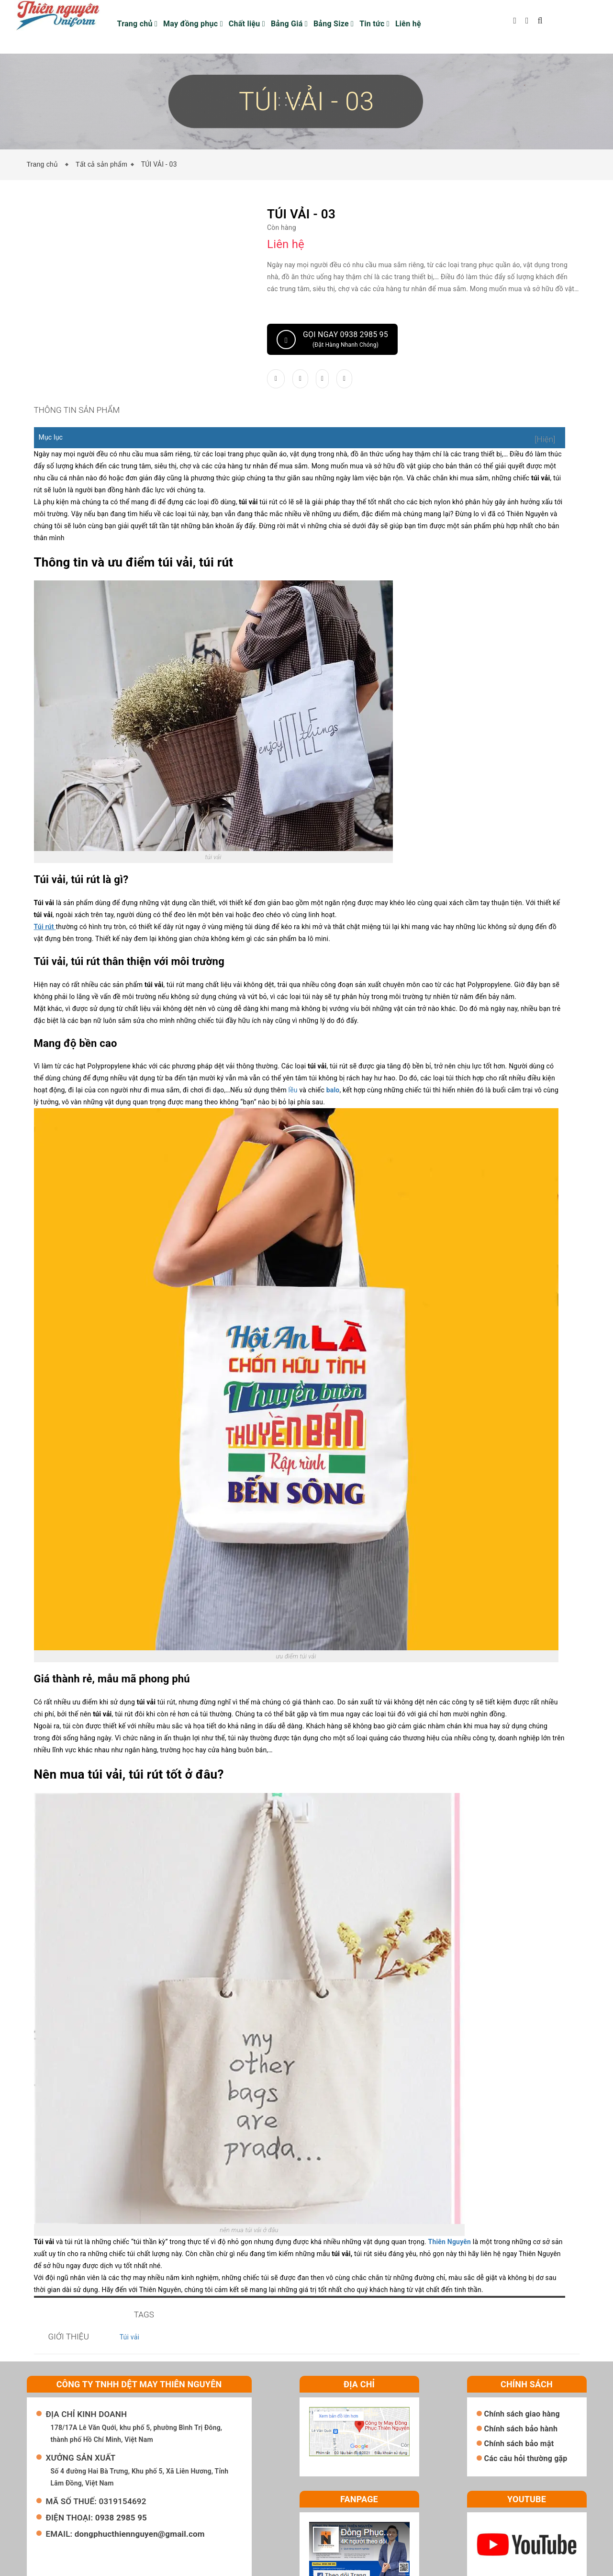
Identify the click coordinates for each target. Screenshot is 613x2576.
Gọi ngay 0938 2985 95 (332, 339)
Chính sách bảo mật (519, 2394)
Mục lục (51, 449)
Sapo (421, 2566)
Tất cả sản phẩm (101, 164)
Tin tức (374, 23)
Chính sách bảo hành (521, 2379)
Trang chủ (137, 23)
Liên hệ (408, 23)
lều (258, 1090)
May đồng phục (193, 23)
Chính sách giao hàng (522, 2365)
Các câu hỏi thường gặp (526, 2409)
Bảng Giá (289, 23)
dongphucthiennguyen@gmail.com (140, 2485)
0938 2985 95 (121, 2469)
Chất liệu (247, 23)
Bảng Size (333, 23)
